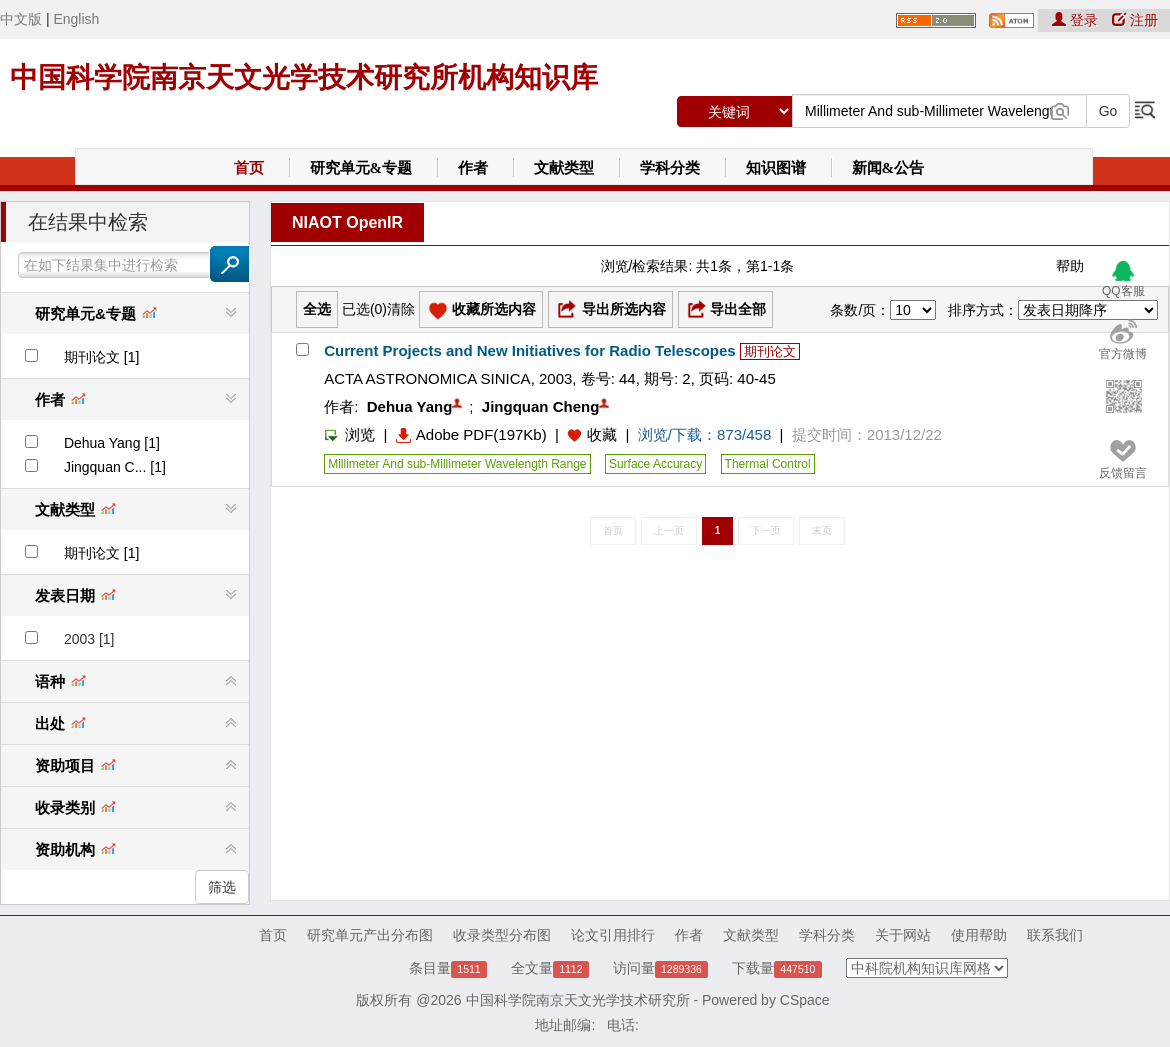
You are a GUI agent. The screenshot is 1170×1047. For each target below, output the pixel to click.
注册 (1135, 20)
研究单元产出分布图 (370, 935)
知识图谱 (776, 168)
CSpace (805, 1000)
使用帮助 (979, 935)
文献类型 (564, 168)
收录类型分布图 (502, 935)
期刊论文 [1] (101, 357)
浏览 (349, 434)
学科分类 (670, 168)
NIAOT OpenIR (347, 222)
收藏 (602, 434)
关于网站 (903, 935)
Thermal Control (768, 464)
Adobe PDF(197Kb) (471, 434)
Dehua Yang (410, 406)
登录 (1077, 20)
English (76, 19)
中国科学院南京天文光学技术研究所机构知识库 (304, 77)
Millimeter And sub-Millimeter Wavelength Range (457, 464)
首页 (249, 168)
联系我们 (1055, 935)
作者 (473, 168)
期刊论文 (770, 351)
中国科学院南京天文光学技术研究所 (578, 1000)
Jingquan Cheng (541, 406)
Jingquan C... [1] (115, 467)
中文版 (21, 19)
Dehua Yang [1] (112, 443)
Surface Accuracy (655, 464)
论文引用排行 (613, 935)
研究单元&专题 (361, 168)
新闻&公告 (888, 168)
